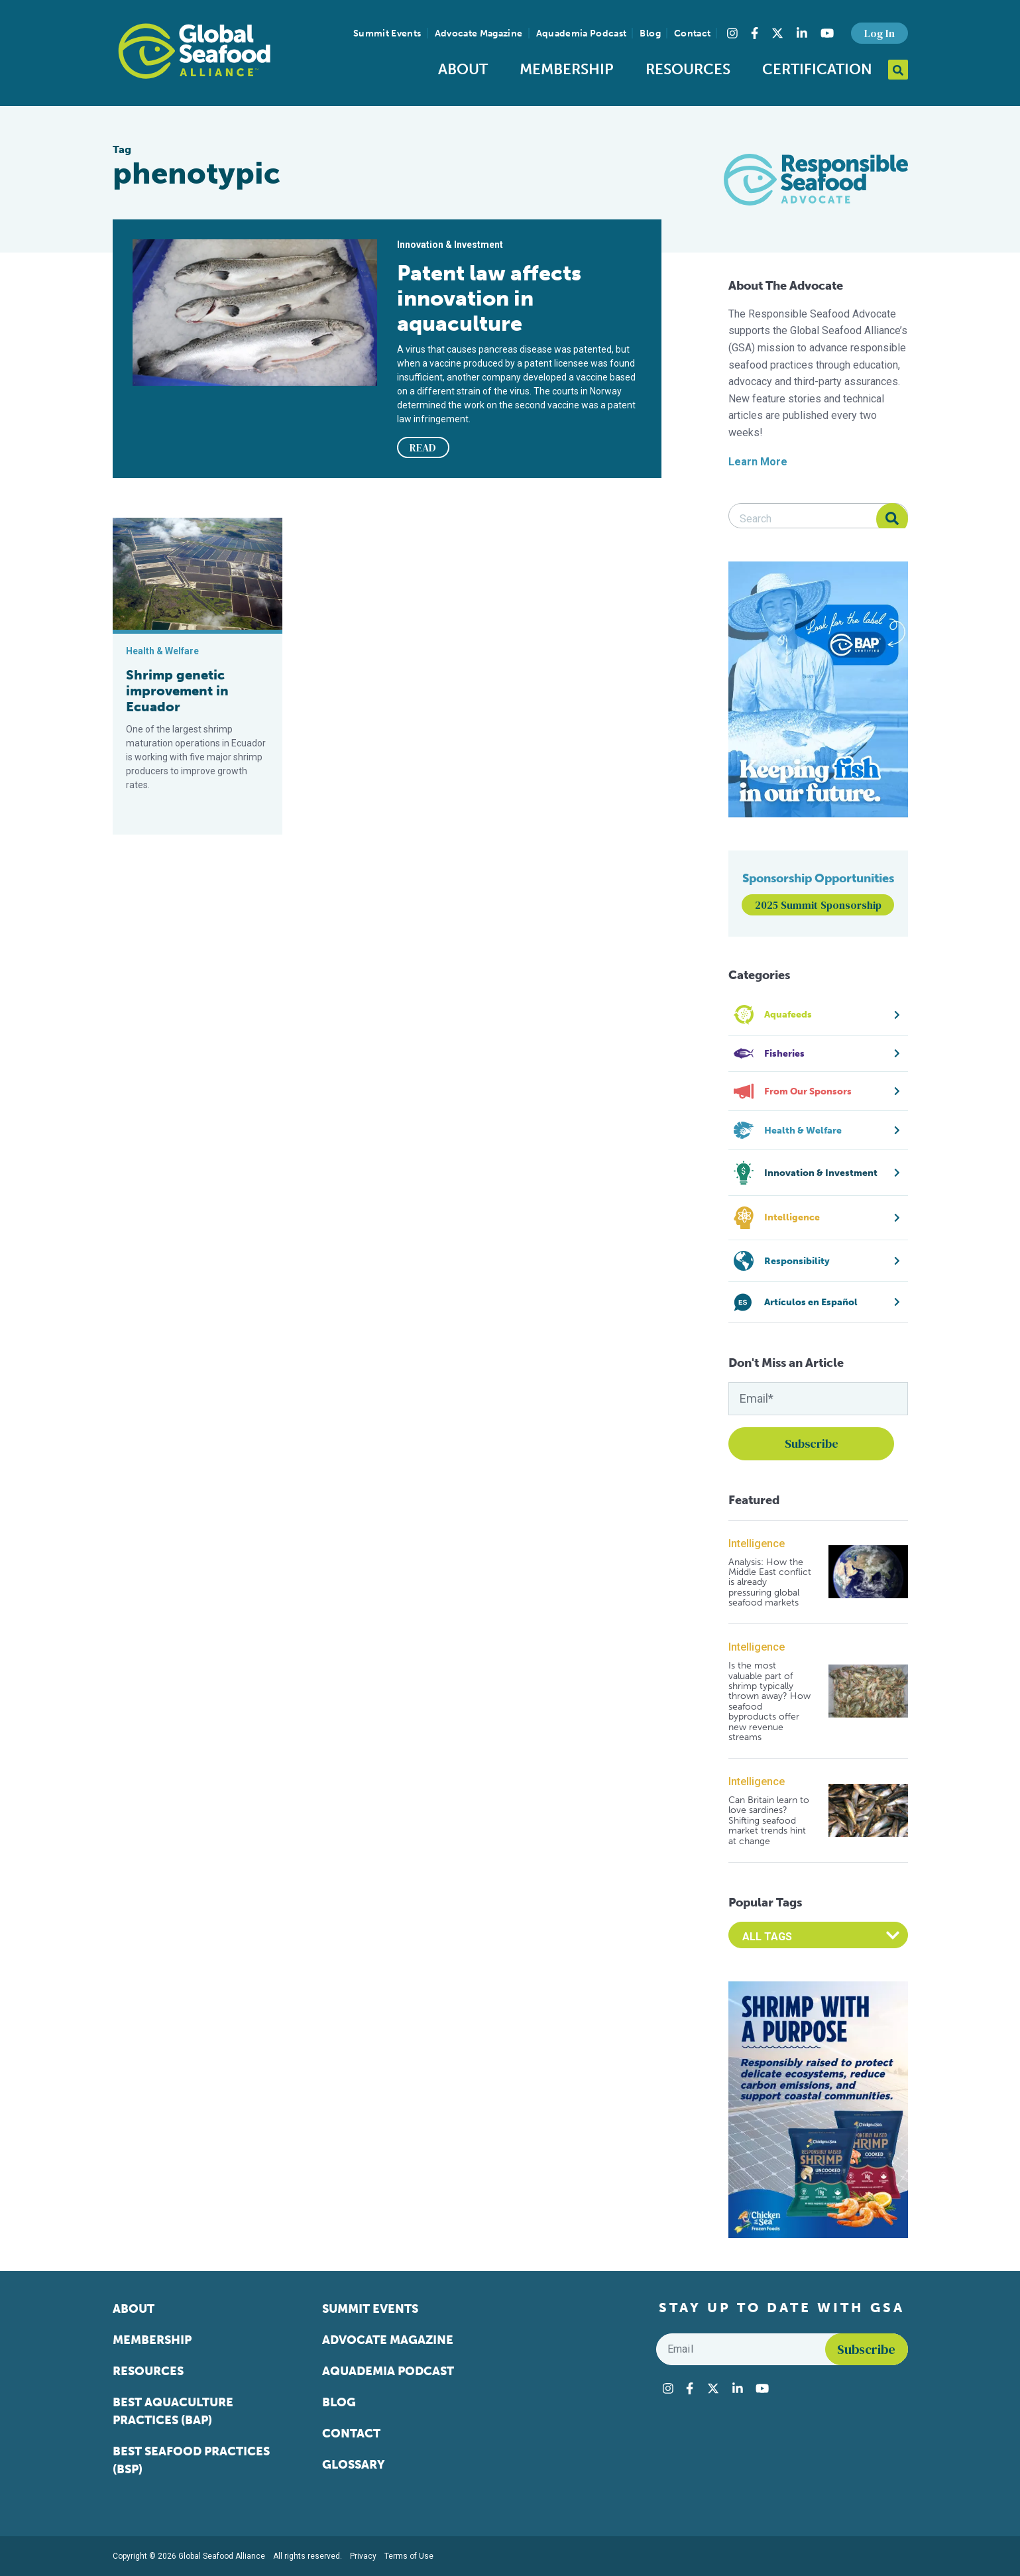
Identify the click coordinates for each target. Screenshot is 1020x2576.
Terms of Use (408, 2556)
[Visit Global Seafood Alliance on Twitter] (777, 33)
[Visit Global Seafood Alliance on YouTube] (827, 33)
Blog (650, 33)
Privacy (363, 2556)
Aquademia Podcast (581, 33)
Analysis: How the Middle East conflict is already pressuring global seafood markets (769, 1582)
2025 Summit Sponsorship (818, 905)
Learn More (757, 461)
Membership (567, 69)
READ (423, 447)
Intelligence (756, 1543)
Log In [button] (879, 33)
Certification (817, 69)
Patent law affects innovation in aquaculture (489, 298)
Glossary (353, 2464)
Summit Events (387, 33)
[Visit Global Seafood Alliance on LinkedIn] (802, 33)
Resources (688, 69)
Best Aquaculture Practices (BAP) (173, 2411)
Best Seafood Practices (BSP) (191, 2460)
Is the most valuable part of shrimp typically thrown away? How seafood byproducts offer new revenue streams (769, 1701)
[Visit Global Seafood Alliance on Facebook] (754, 33)
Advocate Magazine (479, 33)
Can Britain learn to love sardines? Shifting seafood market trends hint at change (768, 1820)
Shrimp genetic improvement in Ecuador (177, 691)
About (463, 69)
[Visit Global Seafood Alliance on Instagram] (732, 33)
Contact (692, 33)
